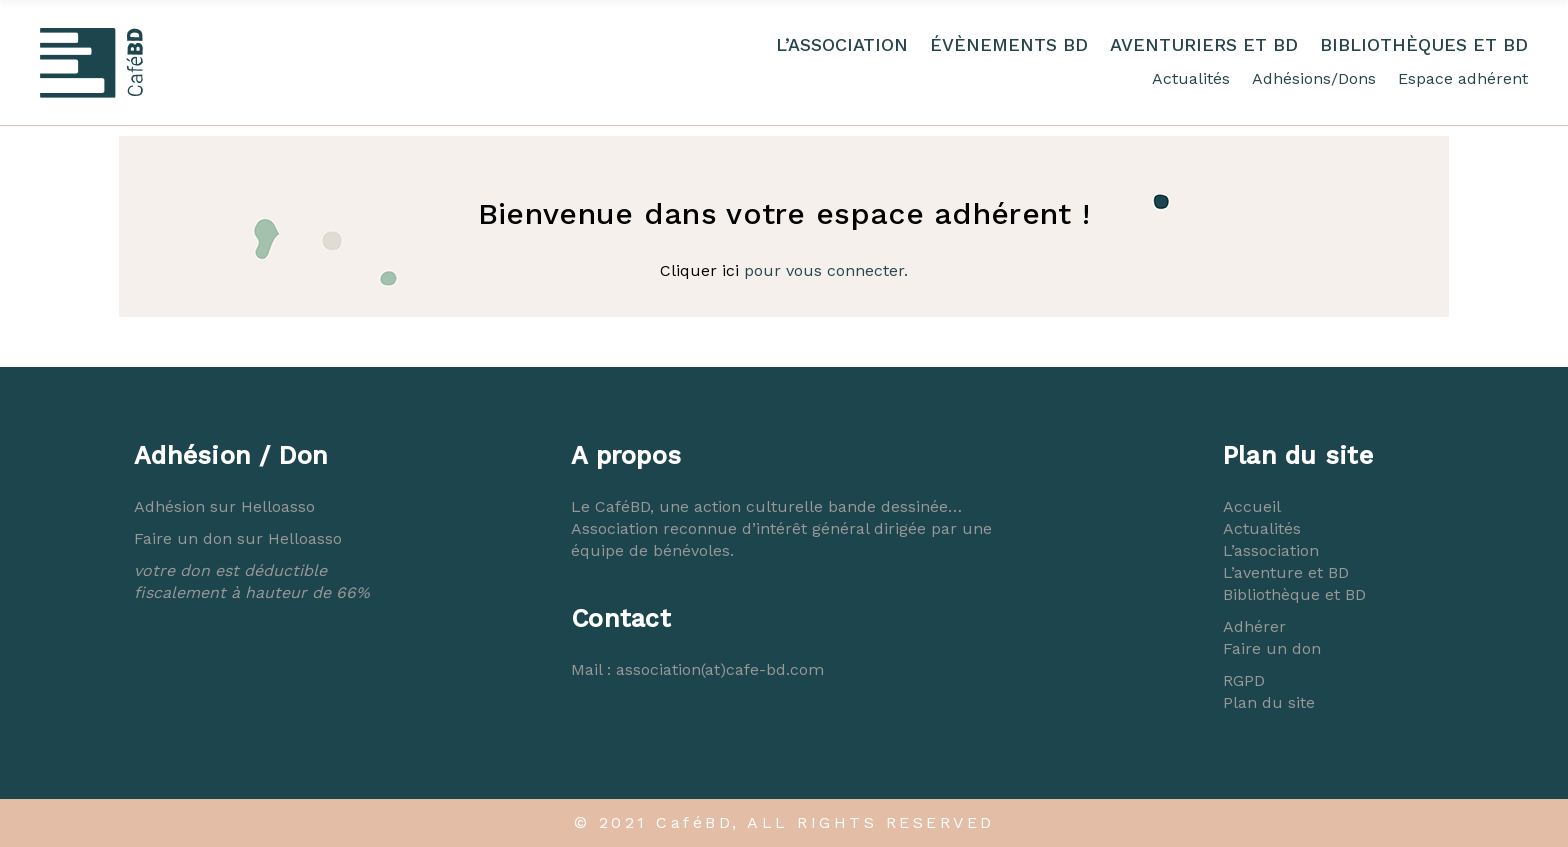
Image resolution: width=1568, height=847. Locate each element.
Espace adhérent (1463, 78)
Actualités (1191, 78)
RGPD (1244, 680)
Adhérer (1254, 626)
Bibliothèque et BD (1294, 594)
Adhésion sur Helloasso (224, 506)
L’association (1271, 550)
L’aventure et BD (1286, 572)
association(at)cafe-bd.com (720, 669)
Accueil (1252, 506)
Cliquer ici (699, 270)
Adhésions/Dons (1314, 78)
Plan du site (1269, 702)
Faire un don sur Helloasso (238, 538)
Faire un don (1272, 648)
